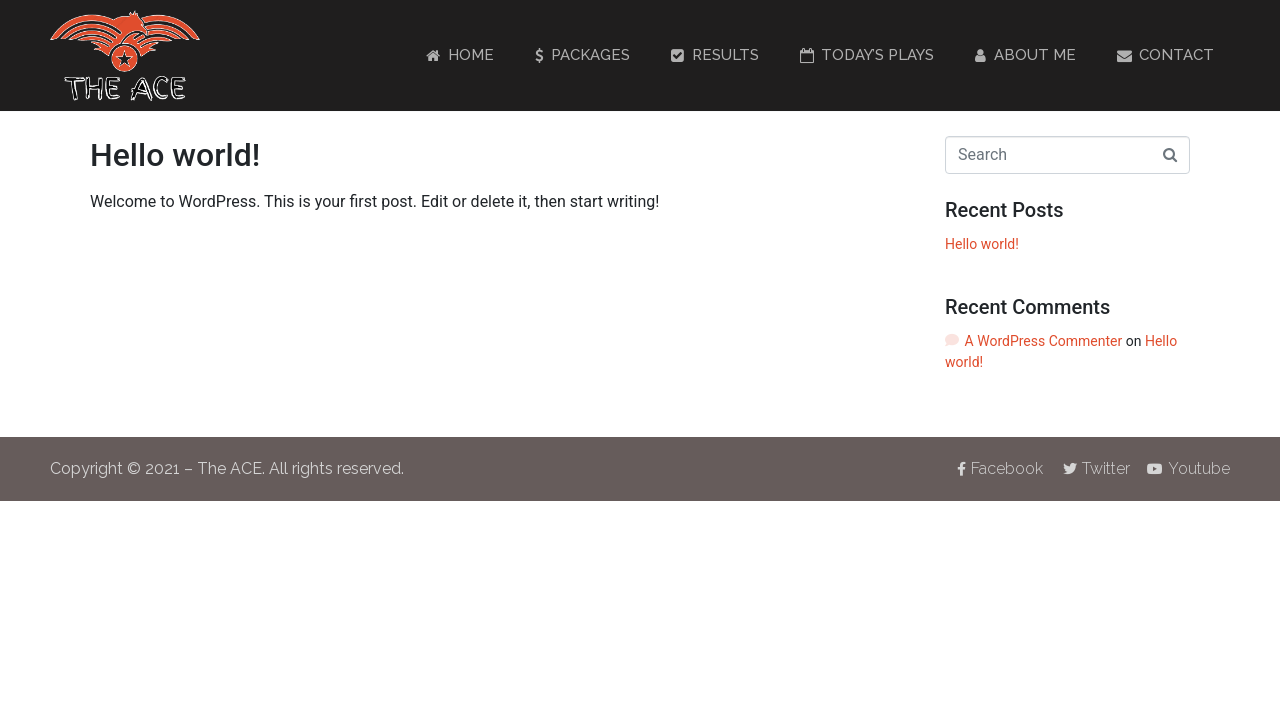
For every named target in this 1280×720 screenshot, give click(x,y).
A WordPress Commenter (1044, 341)
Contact (1166, 55)
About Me (1025, 55)
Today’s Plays (867, 55)
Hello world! (175, 155)
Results (715, 55)
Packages (583, 55)
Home (460, 55)
